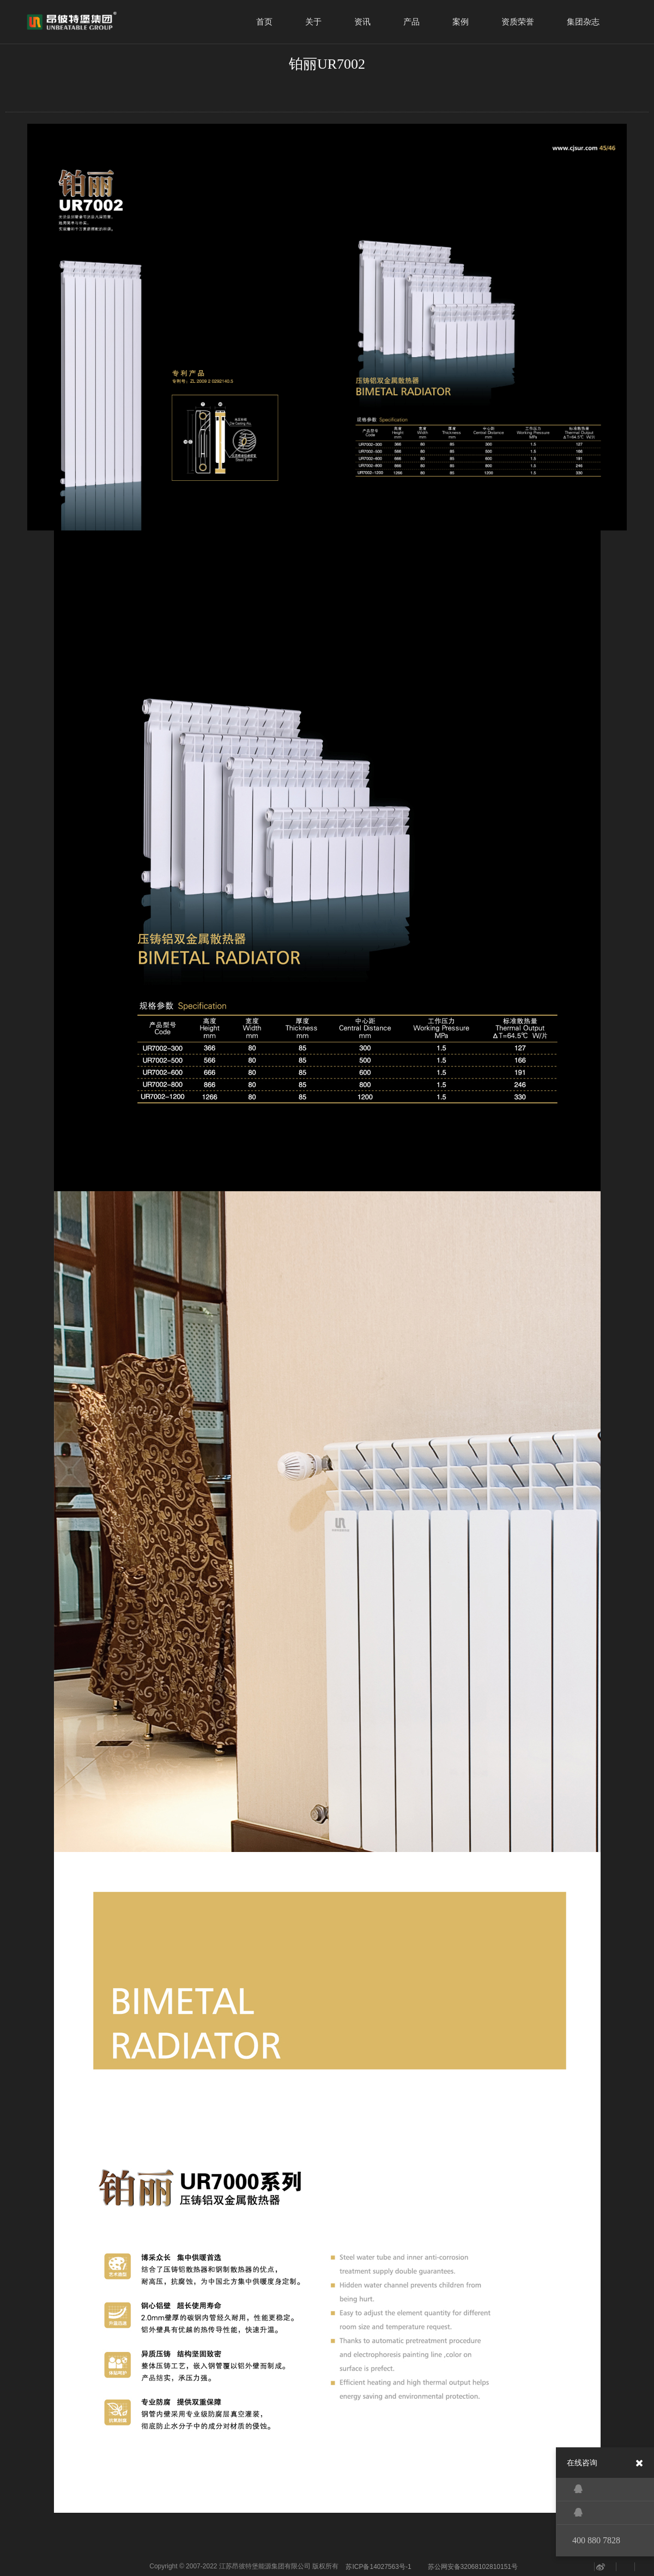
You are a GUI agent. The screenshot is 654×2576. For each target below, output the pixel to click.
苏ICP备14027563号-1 (378, 2567)
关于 (313, 21)
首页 (264, 21)
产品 (411, 21)
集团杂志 (583, 21)
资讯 (362, 21)
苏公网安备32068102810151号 (473, 2567)
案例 (460, 21)
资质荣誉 (517, 21)
